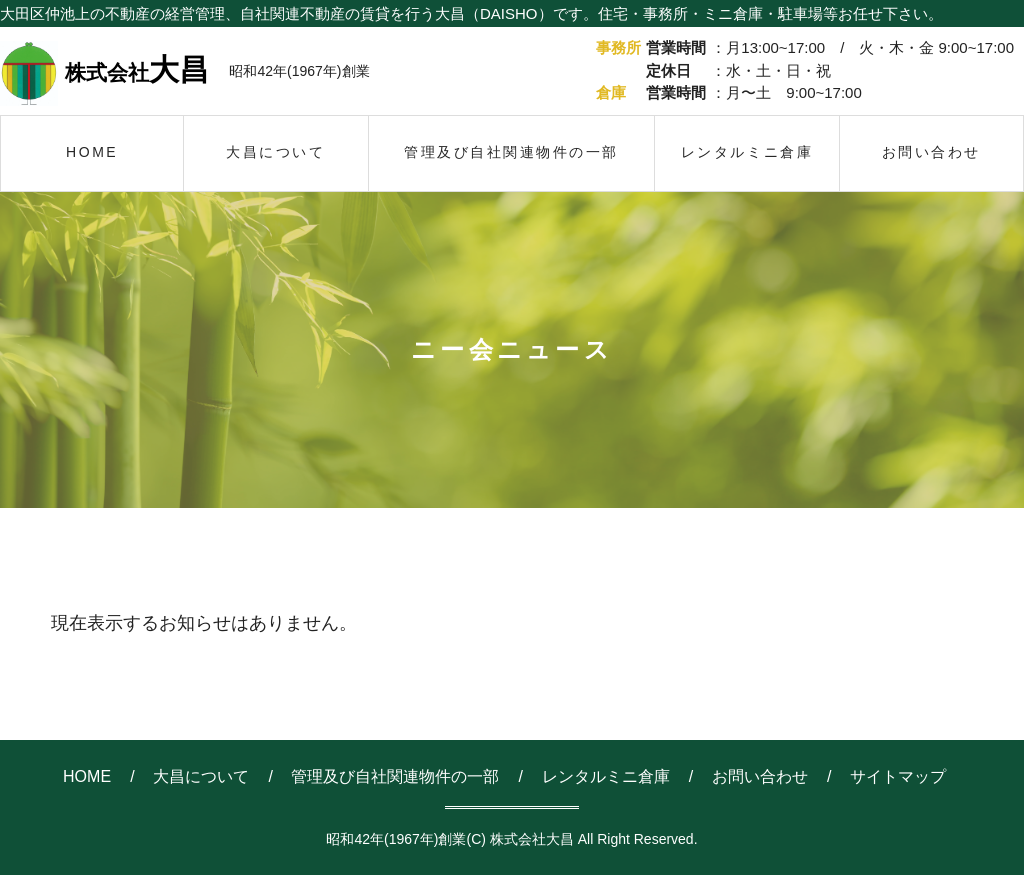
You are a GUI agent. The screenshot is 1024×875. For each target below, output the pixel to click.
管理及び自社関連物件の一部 (395, 776)
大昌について (201, 776)
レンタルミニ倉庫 (606, 776)
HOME (87, 776)
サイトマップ (898, 776)
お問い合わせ (760, 776)
